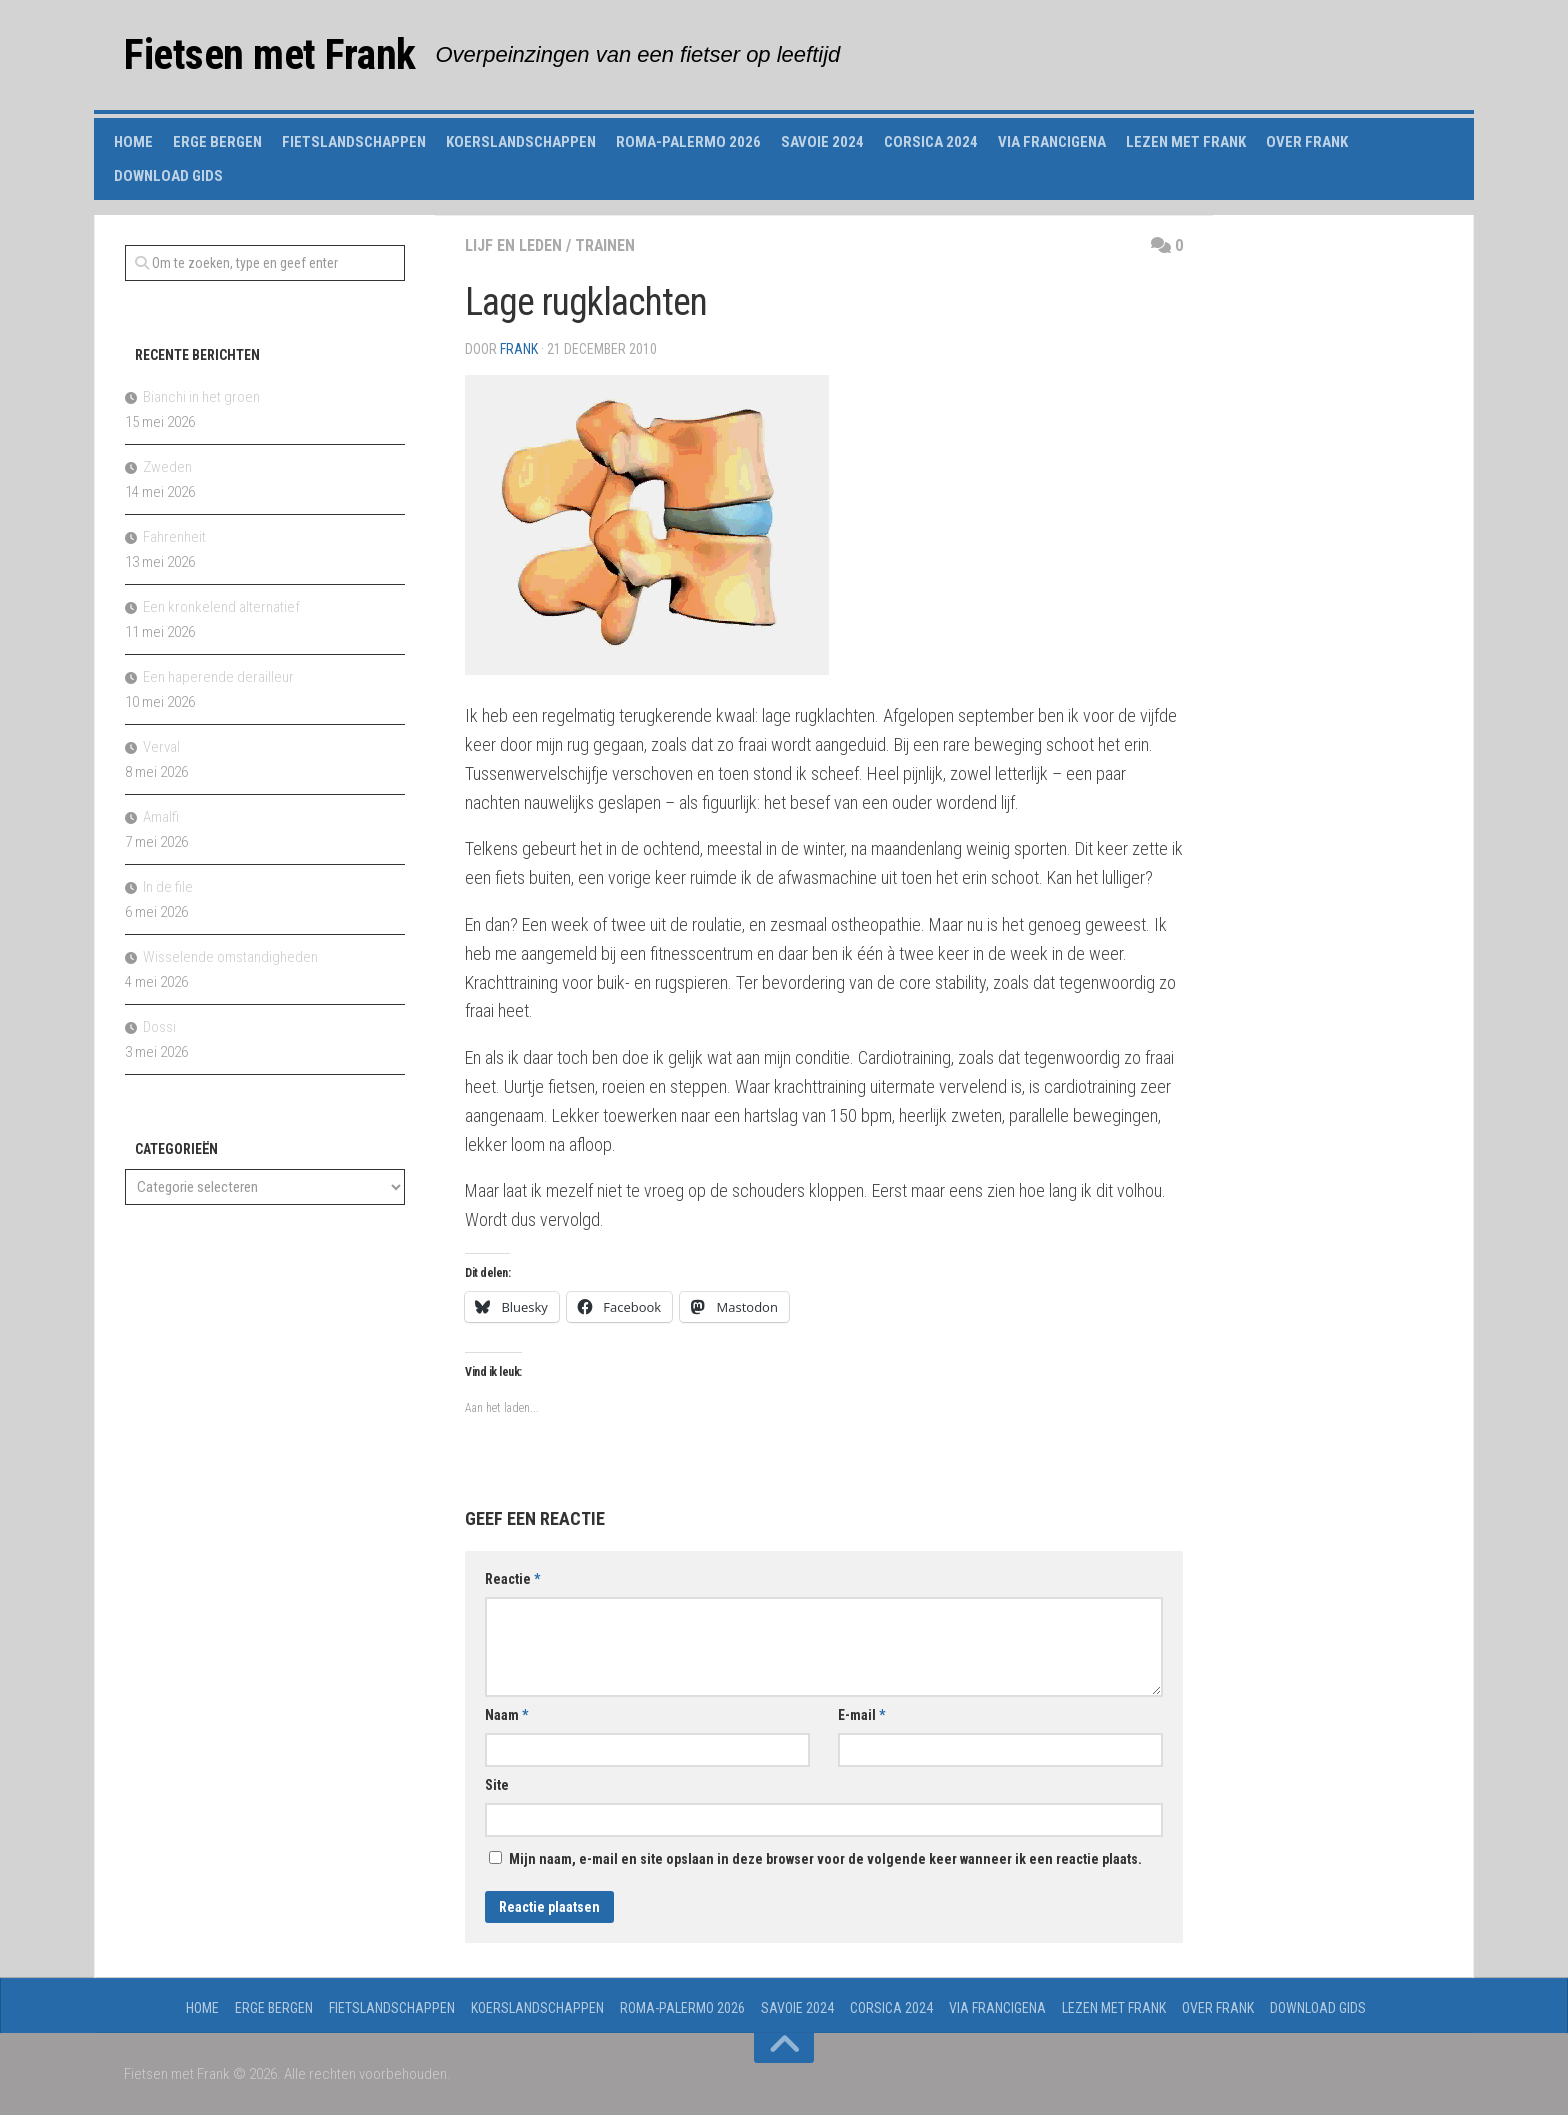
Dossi (159, 1027)
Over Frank (1307, 142)
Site (497, 1785)
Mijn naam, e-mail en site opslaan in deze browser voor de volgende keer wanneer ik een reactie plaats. (825, 1859)
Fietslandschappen (354, 142)
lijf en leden (513, 245)
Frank (519, 349)
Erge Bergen (217, 142)
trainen (605, 245)
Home (133, 142)
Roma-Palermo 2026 (688, 142)
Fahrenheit (174, 537)
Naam (506, 1715)
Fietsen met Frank (270, 54)
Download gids (168, 176)
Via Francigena (1052, 142)
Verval (161, 747)
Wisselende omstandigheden (230, 957)
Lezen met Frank (1186, 142)
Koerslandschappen (521, 142)
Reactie (512, 1579)
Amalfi (161, 817)
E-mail (861, 1715)
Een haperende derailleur (218, 677)
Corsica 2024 (931, 142)
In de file (168, 887)
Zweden (167, 467)
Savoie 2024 (822, 142)
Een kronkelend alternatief (221, 607)
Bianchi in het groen (201, 397)
